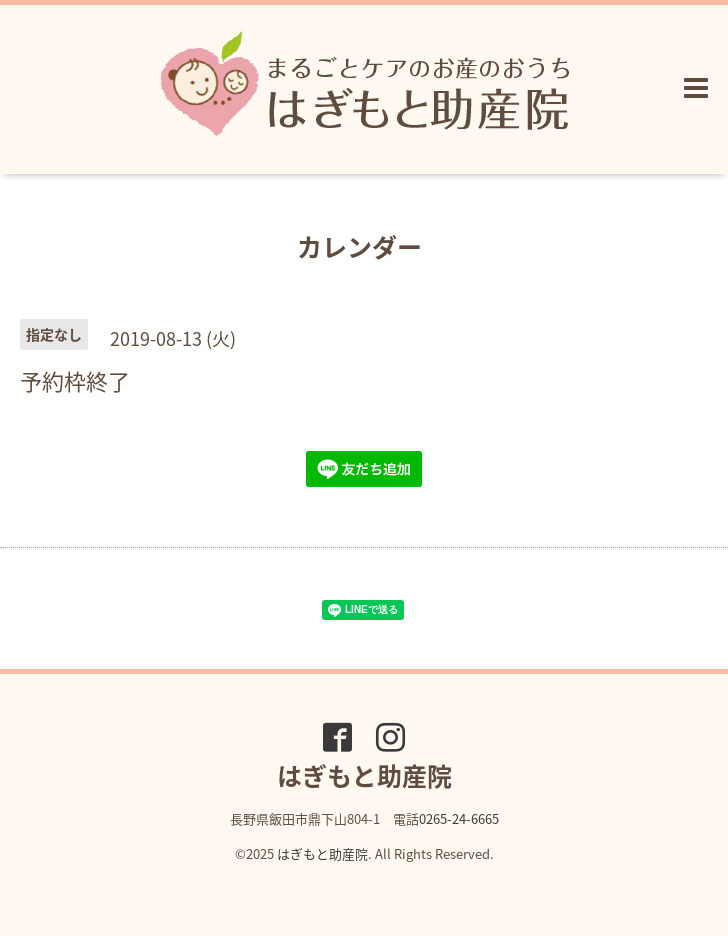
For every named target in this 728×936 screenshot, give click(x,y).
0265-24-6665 (459, 818)
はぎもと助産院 (322, 853)
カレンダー (359, 246)
